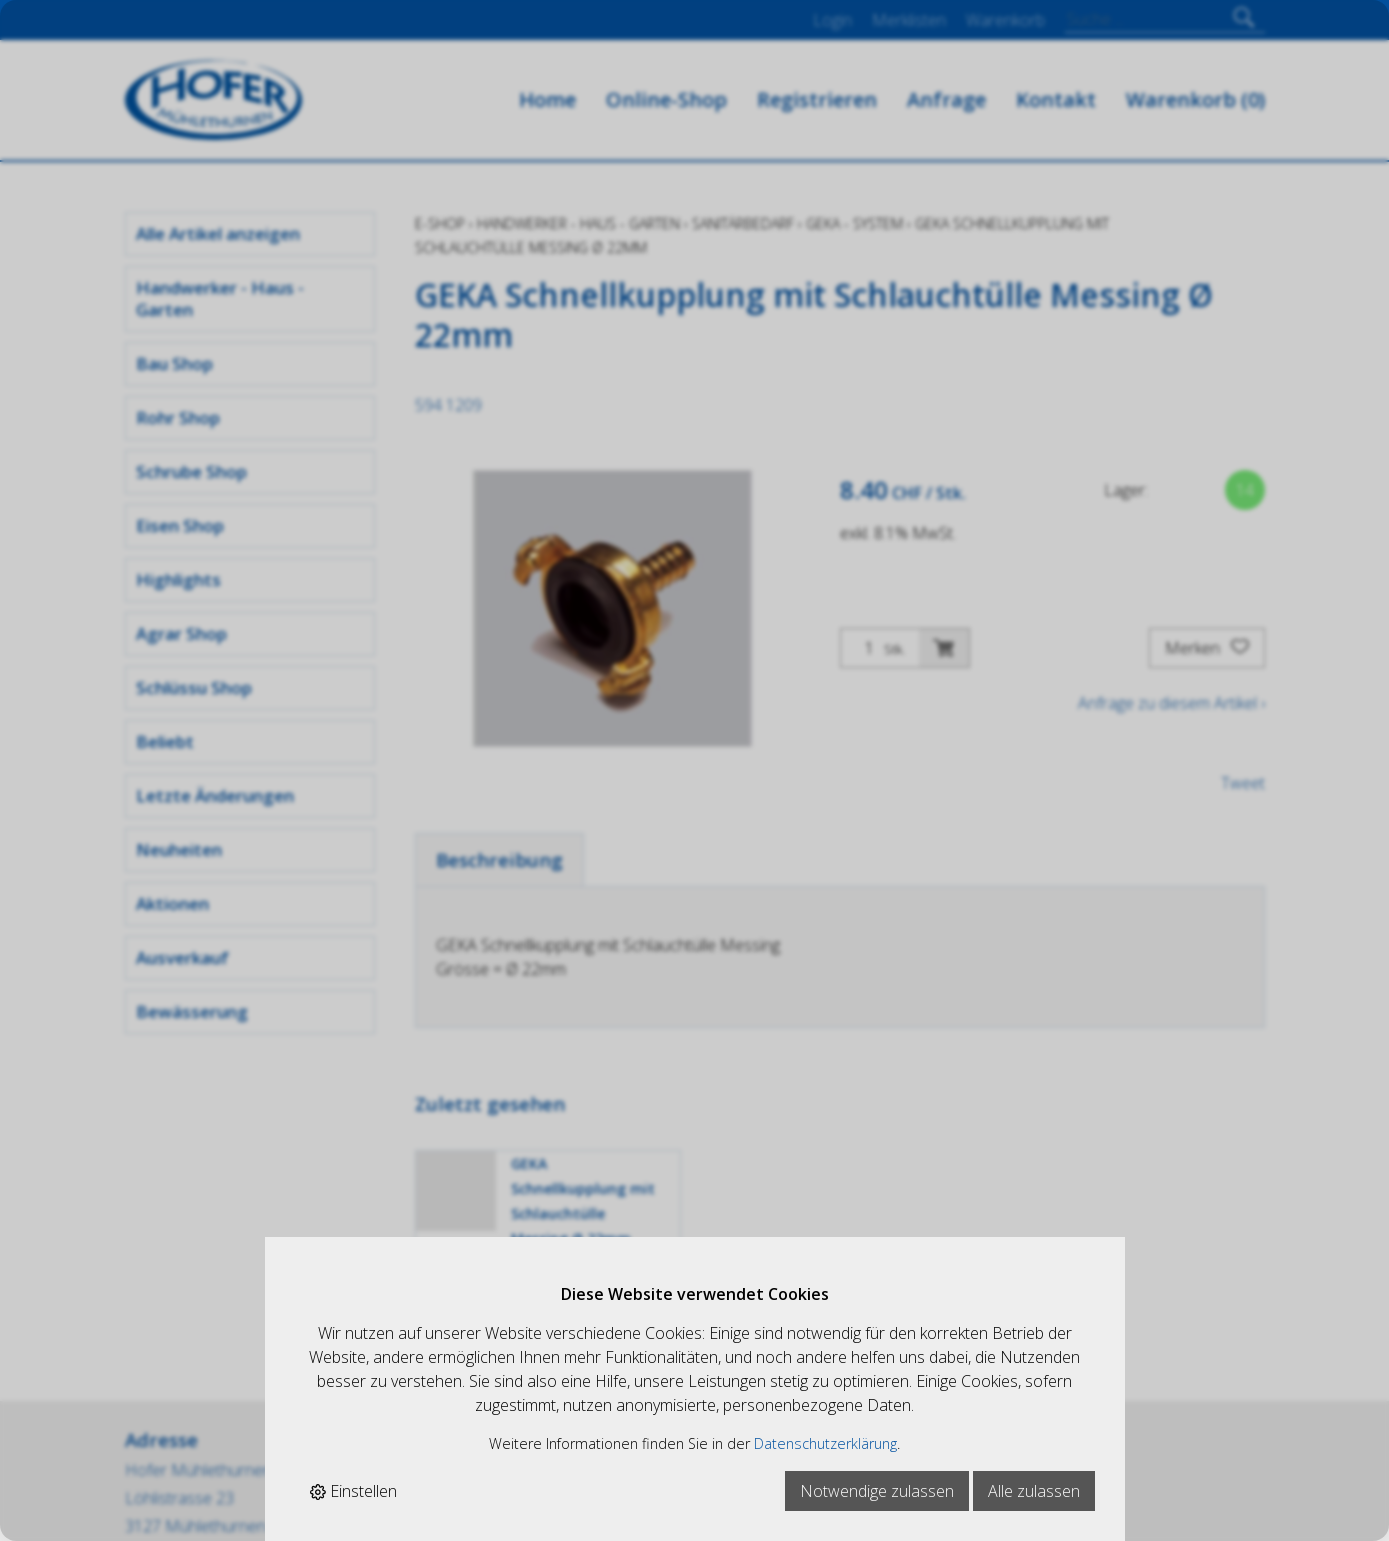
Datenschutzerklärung (825, 1443)
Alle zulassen (1034, 1491)
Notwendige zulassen (877, 1491)
